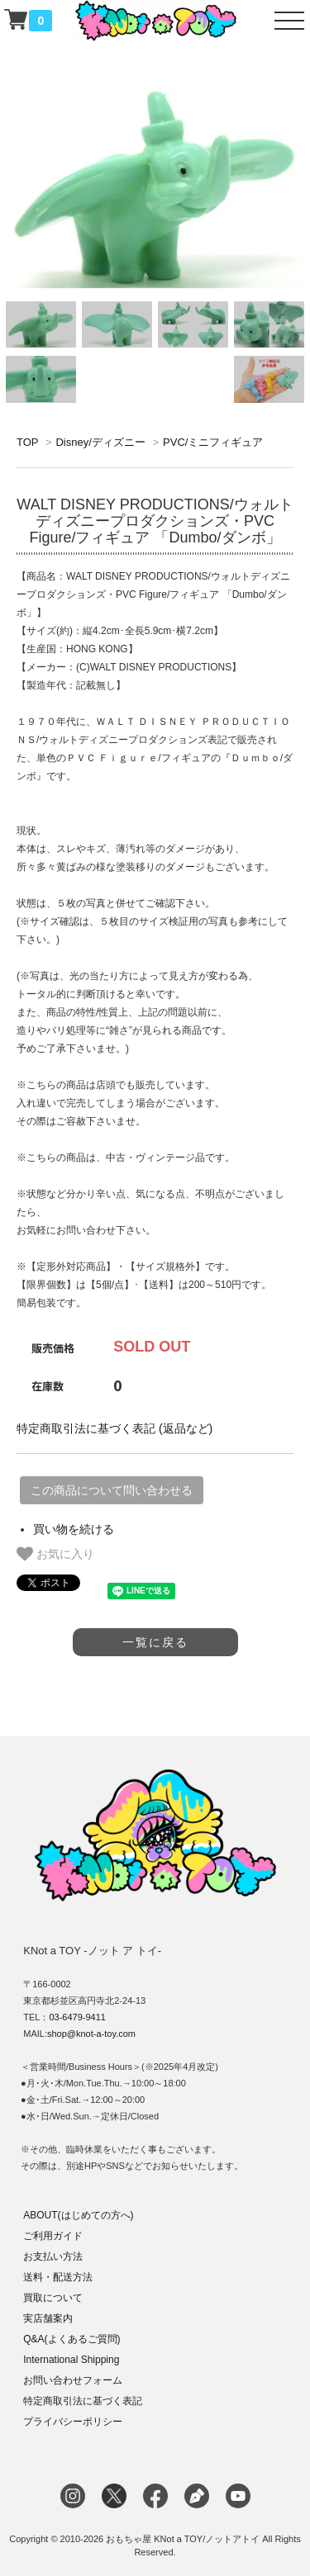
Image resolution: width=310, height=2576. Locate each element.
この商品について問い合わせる (112, 1490)
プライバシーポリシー (72, 2421)
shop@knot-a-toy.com (91, 2034)
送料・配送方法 (58, 2277)
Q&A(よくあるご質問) (71, 2339)
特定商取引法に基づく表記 (82, 2401)
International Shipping (71, 2359)
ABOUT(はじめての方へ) (78, 2215)
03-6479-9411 (77, 2017)
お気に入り (55, 1554)
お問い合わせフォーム (72, 2380)
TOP (27, 442)
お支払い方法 (53, 2256)
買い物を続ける (73, 1529)
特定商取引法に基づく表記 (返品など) (114, 1428)
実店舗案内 (48, 2318)
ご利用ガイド (53, 2236)
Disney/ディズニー (100, 442)
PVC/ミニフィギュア (213, 442)
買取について (53, 2298)
